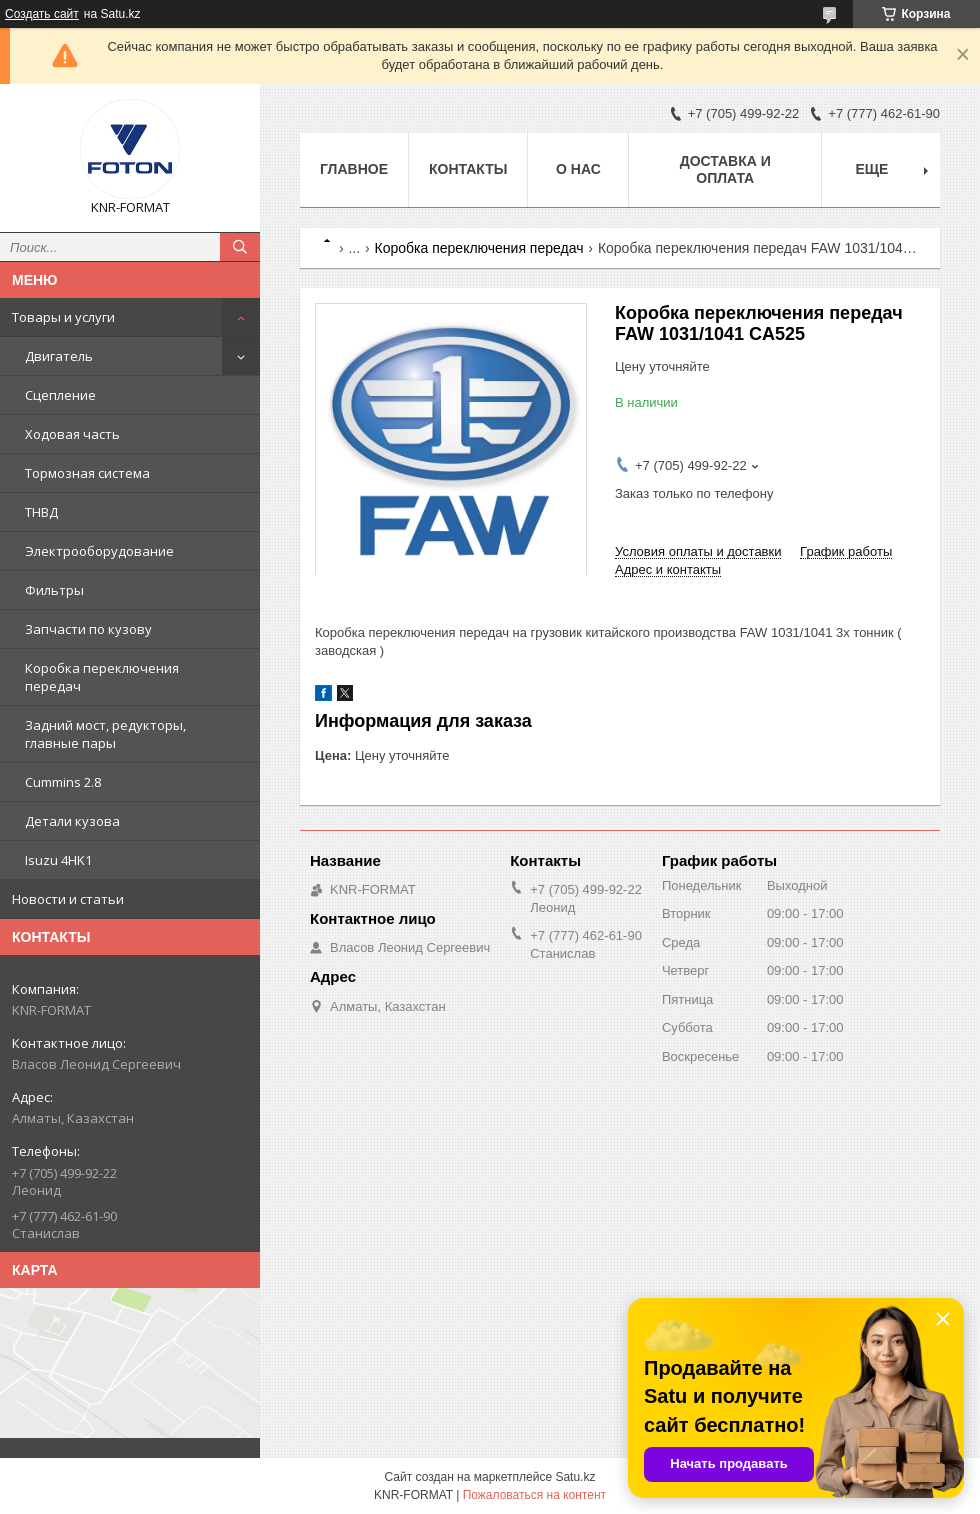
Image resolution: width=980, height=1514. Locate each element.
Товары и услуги (63, 317)
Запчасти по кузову (88, 629)
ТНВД (41, 512)
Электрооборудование (99, 551)
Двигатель (59, 356)
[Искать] (240, 247)
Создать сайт (42, 14)
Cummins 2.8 (63, 782)
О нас (578, 169)
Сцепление (60, 395)
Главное (354, 169)
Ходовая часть (72, 434)
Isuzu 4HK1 (58, 860)
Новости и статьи (68, 899)
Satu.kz (575, 1477)
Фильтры (54, 590)
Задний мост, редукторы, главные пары (105, 734)
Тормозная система (87, 473)
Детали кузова (72, 821)
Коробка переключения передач (102, 677)
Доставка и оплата (725, 169)
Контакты (468, 169)
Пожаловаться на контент (534, 1495)
